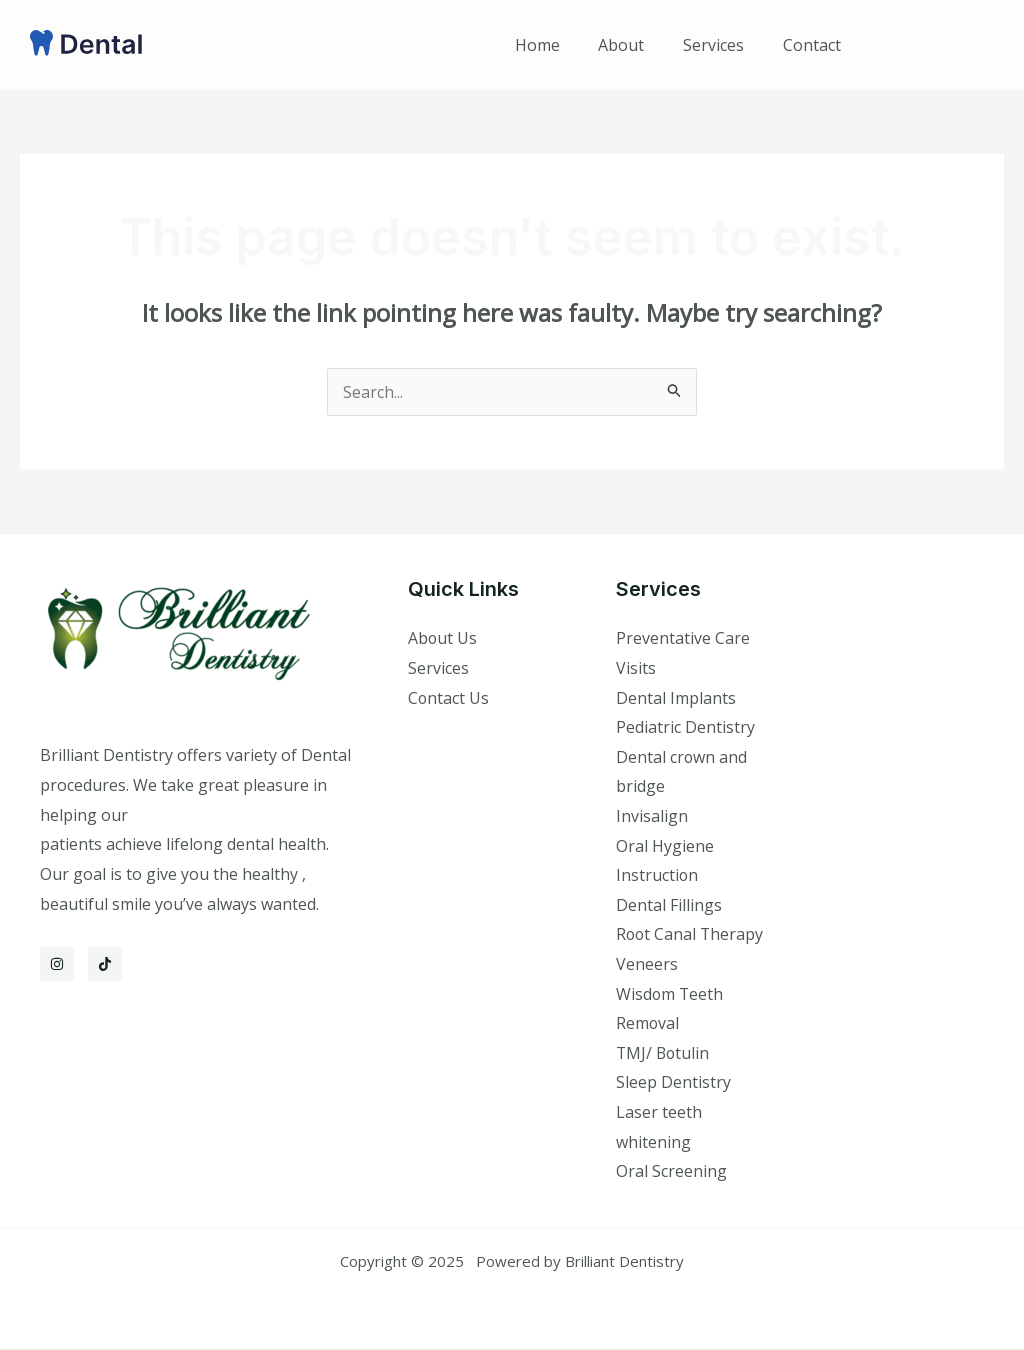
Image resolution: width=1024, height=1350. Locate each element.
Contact (815, 45)
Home (560, 45)
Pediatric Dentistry (685, 728)
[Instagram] (57, 964)
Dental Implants (676, 698)
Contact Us (449, 698)
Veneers (647, 965)
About (638, 45)
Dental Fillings (669, 906)
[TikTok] (105, 964)
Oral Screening (671, 1173)
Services (723, 45)
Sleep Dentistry (673, 1084)
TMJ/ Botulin (664, 1054)
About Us (443, 638)
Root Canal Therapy (691, 935)
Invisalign (652, 817)
